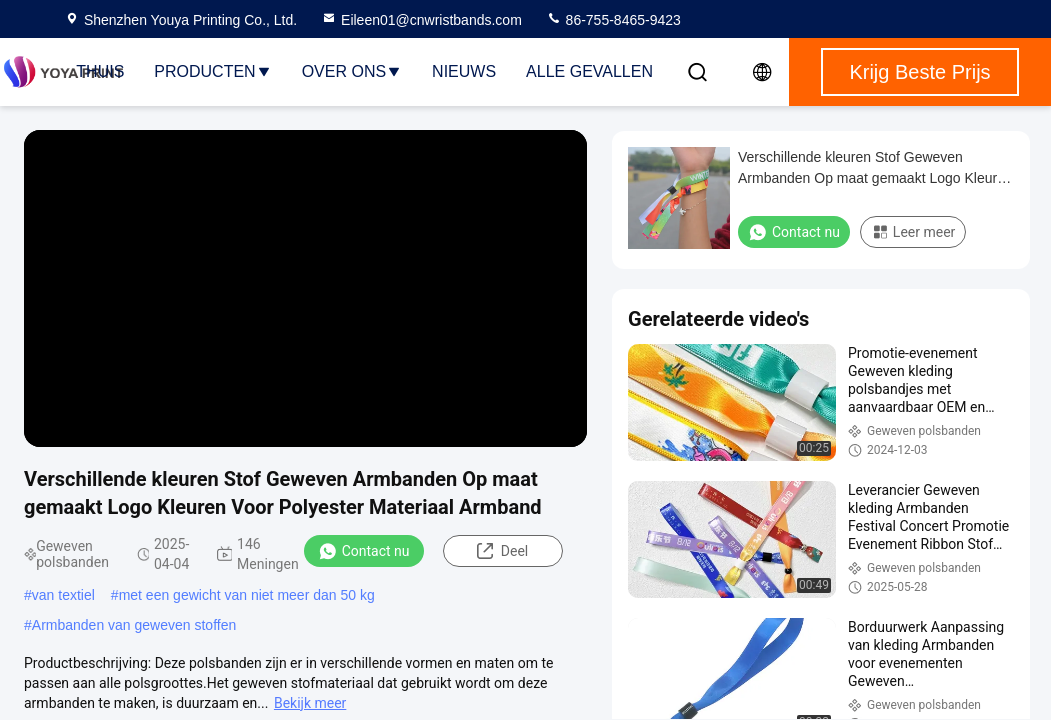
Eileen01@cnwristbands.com (421, 20)
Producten (212, 71)
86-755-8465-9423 (613, 20)
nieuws (464, 71)
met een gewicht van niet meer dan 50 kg (247, 595)
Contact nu (364, 551)
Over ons (352, 71)
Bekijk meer (310, 703)
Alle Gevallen (589, 71)
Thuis (100, 71)
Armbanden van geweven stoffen (134, 625)
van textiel (63, 595)
